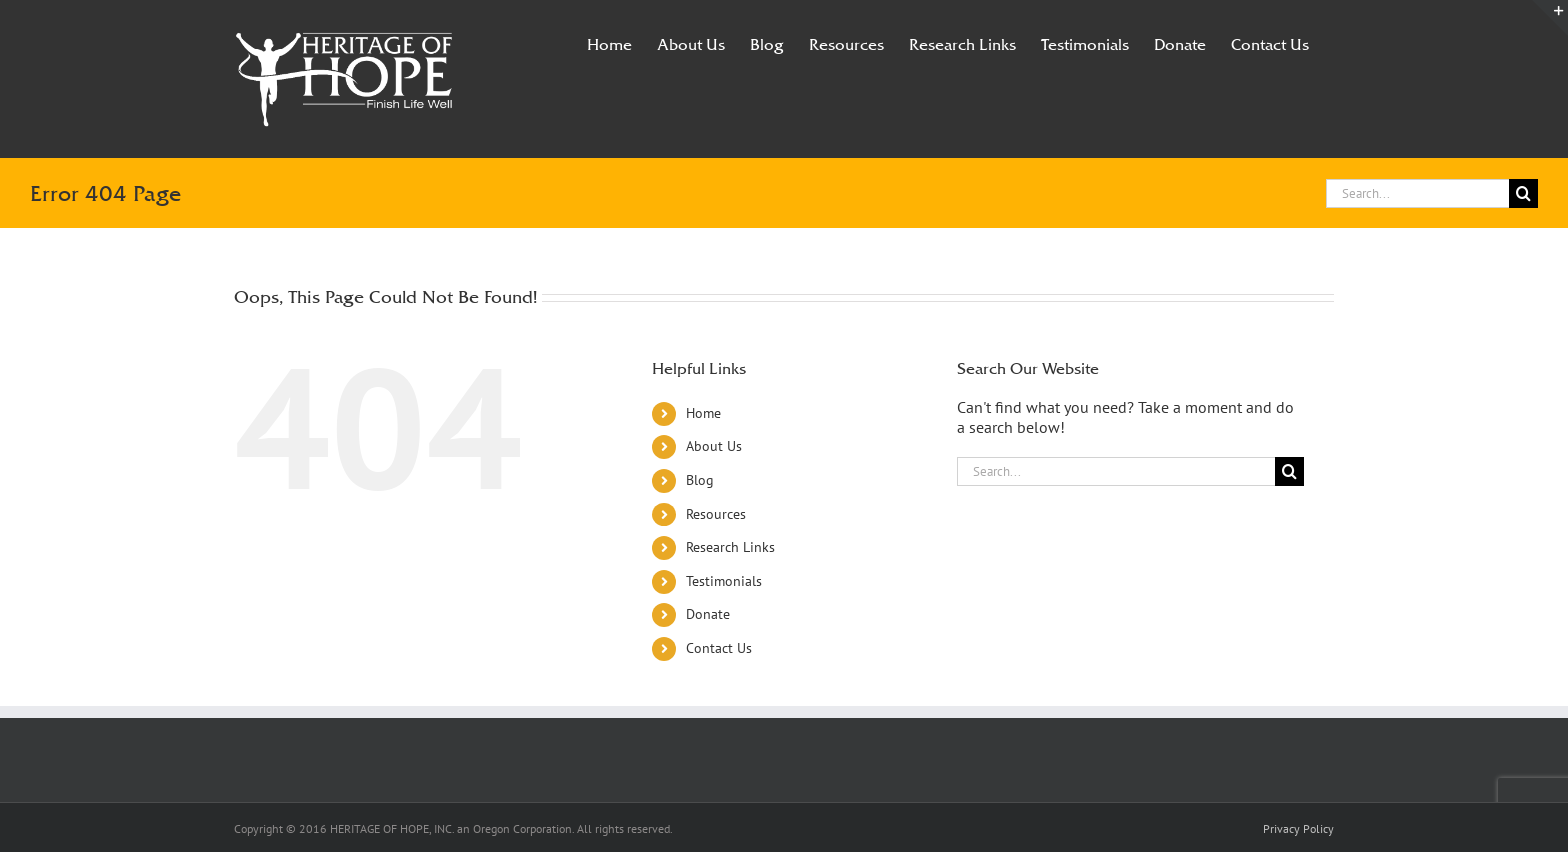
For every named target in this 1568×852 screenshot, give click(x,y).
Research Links (730, 547)
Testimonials (724, 581)
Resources (716, 514)
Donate (708, 614)
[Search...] (1417, 193)
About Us (714, 446)
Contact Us (719, 648)
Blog (700, 480)
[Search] (1523, 193)
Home (703, 413)
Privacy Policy (1298, 828)
